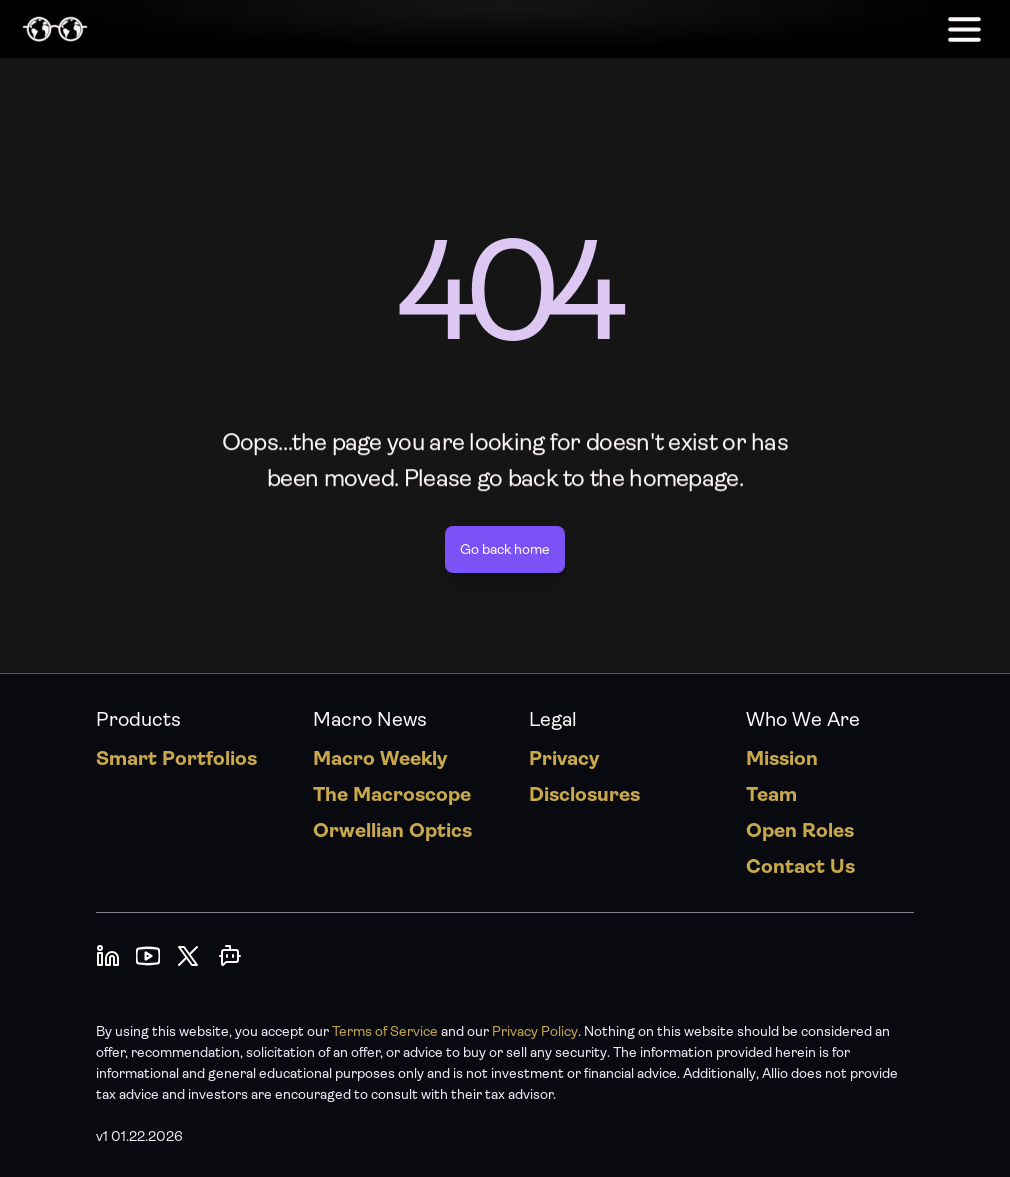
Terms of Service (385, 1031)
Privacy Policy (535, 1031)
